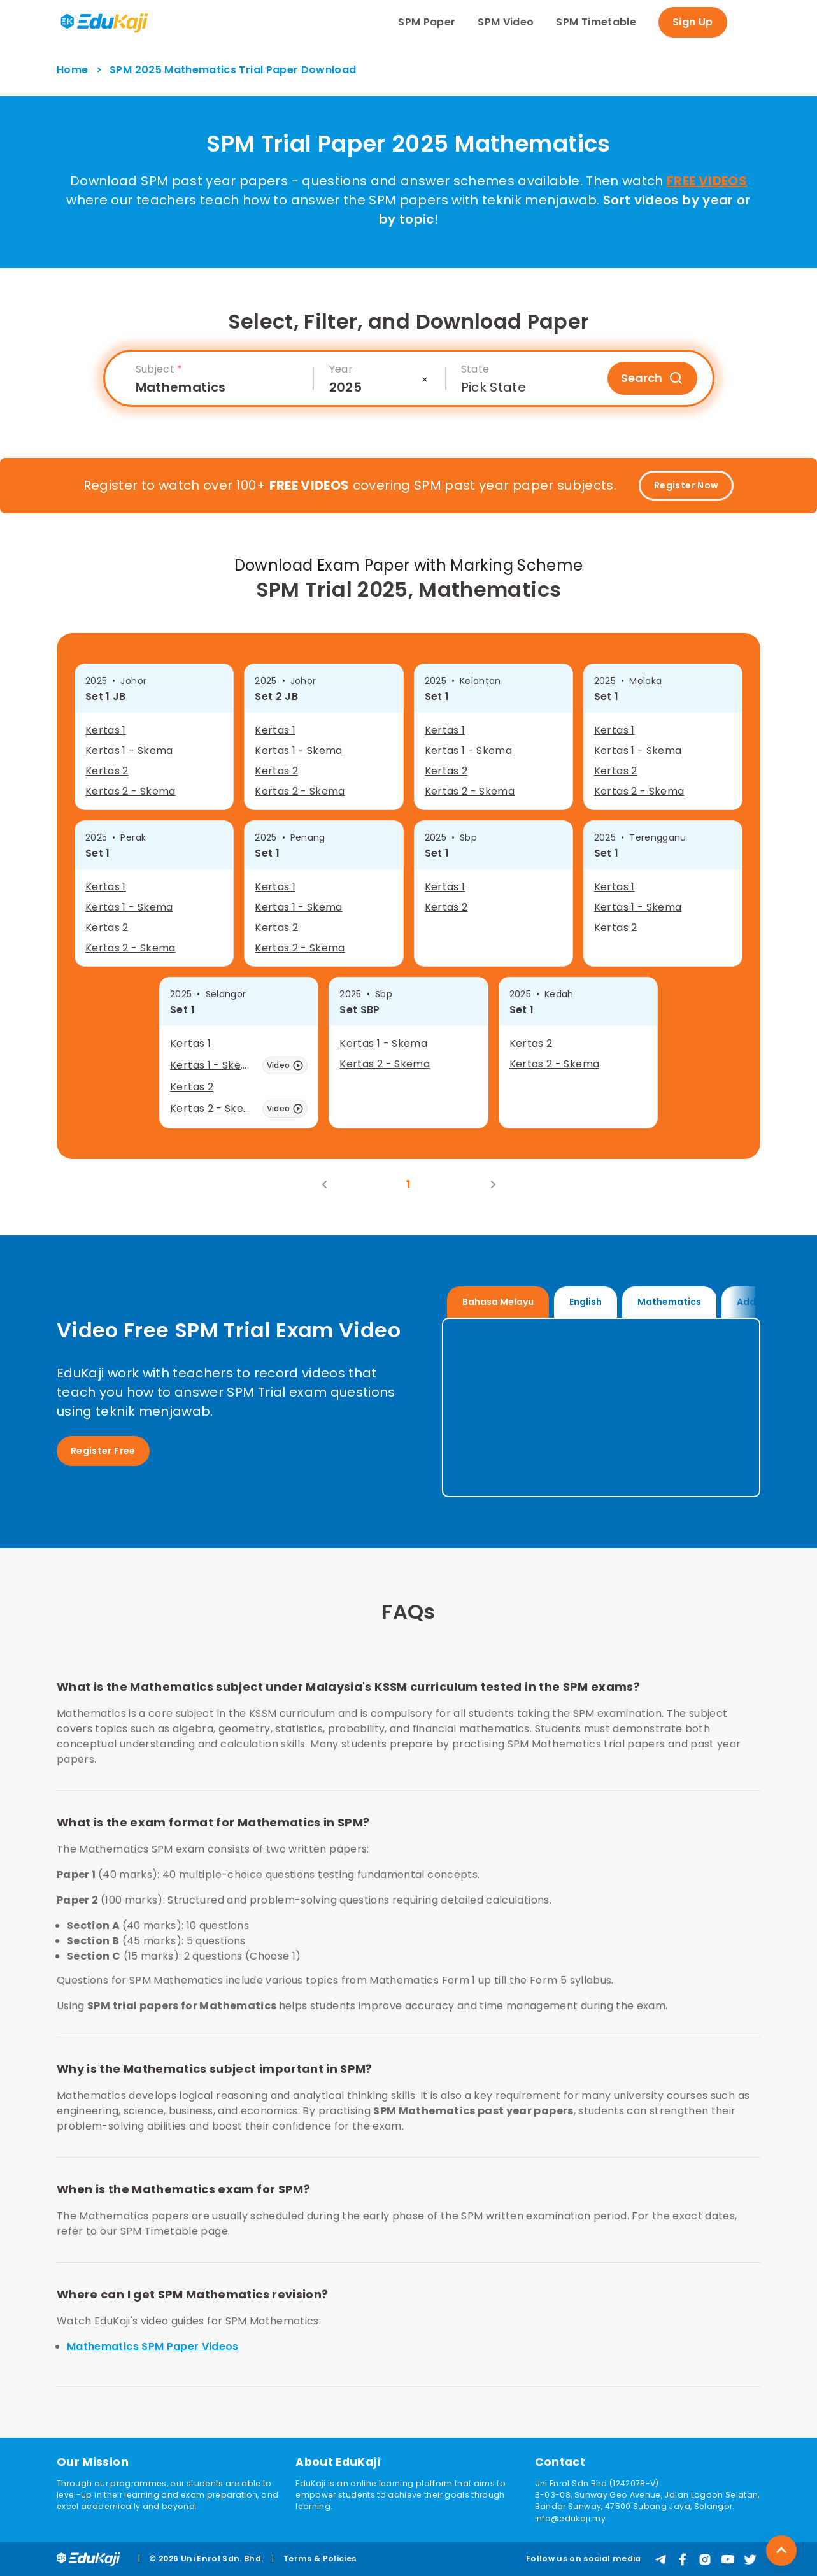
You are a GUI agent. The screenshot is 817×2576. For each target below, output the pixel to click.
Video (285, 1065)
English (585, 1301)
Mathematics (669, 1301)
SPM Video (506, 22)
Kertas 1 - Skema (129, 750)
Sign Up (692, 22)
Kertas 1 (105, 730)
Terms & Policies (320, 2558)
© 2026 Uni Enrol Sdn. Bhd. (206, 2558)
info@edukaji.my (570, 2518)
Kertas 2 (107, 771)
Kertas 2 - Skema (130, 791)
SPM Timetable (596, 22)
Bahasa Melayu (498, 1301)
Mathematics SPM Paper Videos (153, 2346)
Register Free (103, 1450)
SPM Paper (426, 22)
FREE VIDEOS (707, 181)
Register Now (686, 485)
